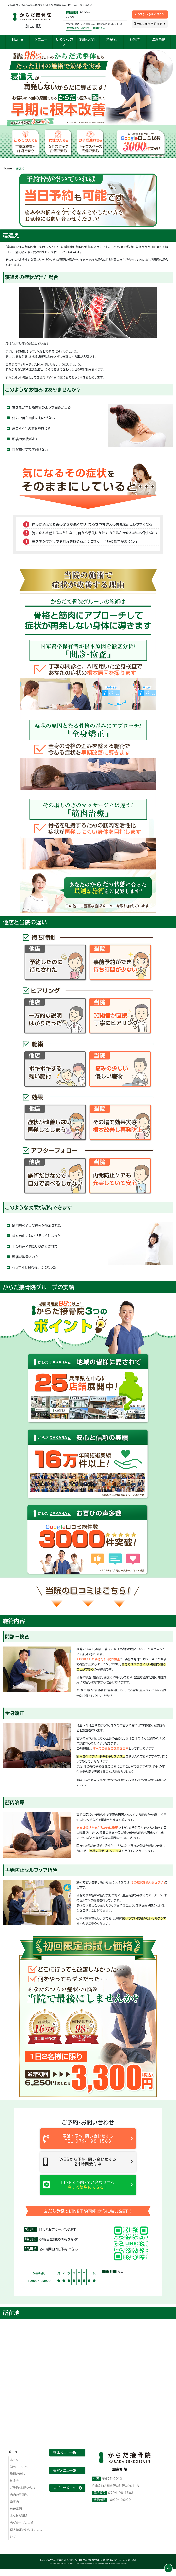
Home (7, 168)
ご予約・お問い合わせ (24, 2494)
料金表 (14, 2487)
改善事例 (16, 2515)
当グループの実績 (21, 2529)
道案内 (14, 2508)
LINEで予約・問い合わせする (88, 2191)
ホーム (14, 2466)
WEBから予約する (149, 23)
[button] (168, 2568)
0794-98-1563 (149, 14)
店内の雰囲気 (19, 2501)
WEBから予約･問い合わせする (88, 2165)
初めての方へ (19, 2473)
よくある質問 (18, 2522)
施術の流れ (17, 2480)
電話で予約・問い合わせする (88, 2140)
